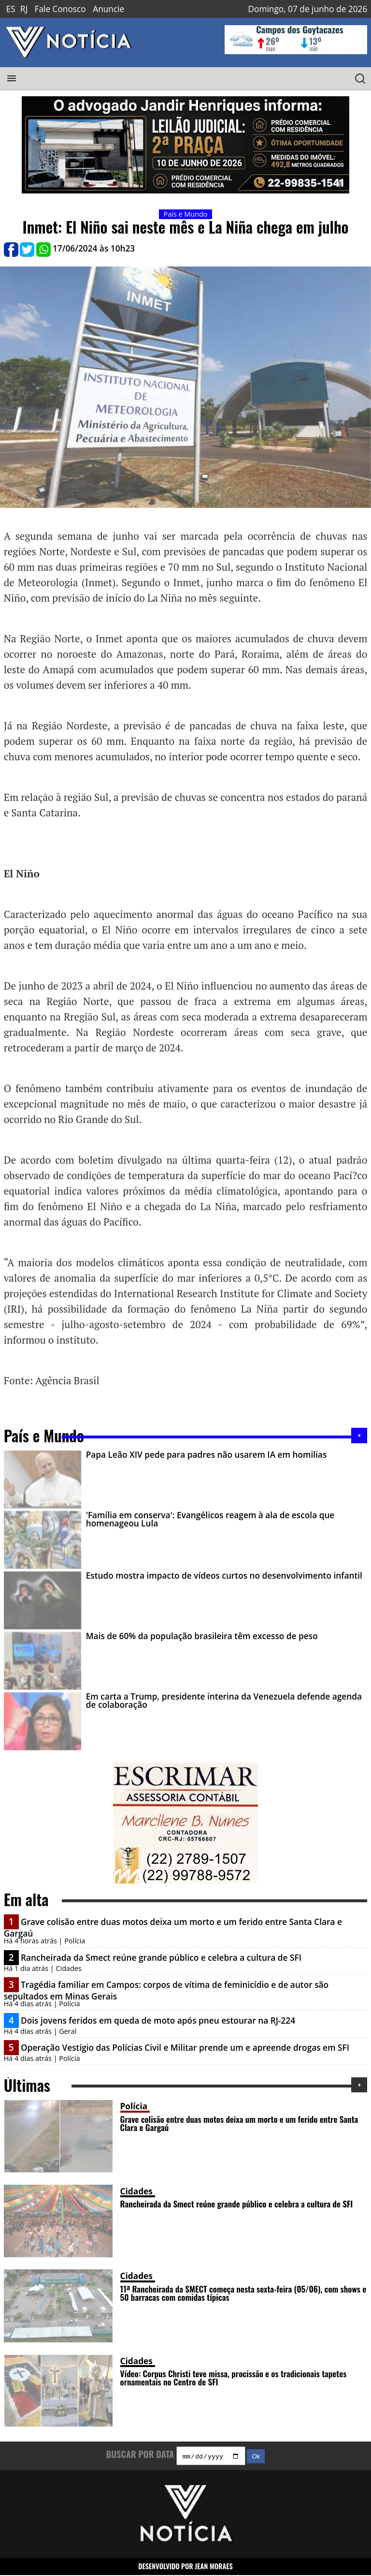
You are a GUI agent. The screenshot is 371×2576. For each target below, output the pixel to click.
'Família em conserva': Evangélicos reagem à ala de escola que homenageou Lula (210, 1519)
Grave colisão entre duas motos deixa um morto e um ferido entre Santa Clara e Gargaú (239, 2123)
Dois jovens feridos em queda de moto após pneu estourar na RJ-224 (158, 2020)
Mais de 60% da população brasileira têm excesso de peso (202, 1636)
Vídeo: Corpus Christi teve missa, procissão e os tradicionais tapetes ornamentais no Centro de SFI (233, 2377)
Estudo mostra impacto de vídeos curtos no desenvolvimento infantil (224, 1575)
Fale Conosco (60, 9)
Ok (256, 2457)
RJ (24, 9)
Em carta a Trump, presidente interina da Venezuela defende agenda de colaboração (224, 1700)
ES (10, 9)
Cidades (136, 2191)
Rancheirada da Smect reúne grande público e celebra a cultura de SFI (161, 1957)
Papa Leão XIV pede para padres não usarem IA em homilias (206, 1454)
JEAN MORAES (214, 2567)
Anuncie (108, 9)
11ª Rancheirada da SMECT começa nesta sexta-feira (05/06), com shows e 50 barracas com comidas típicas (243, 2292)
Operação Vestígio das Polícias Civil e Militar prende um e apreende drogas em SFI (185, 2047)
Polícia (134, 2106)
